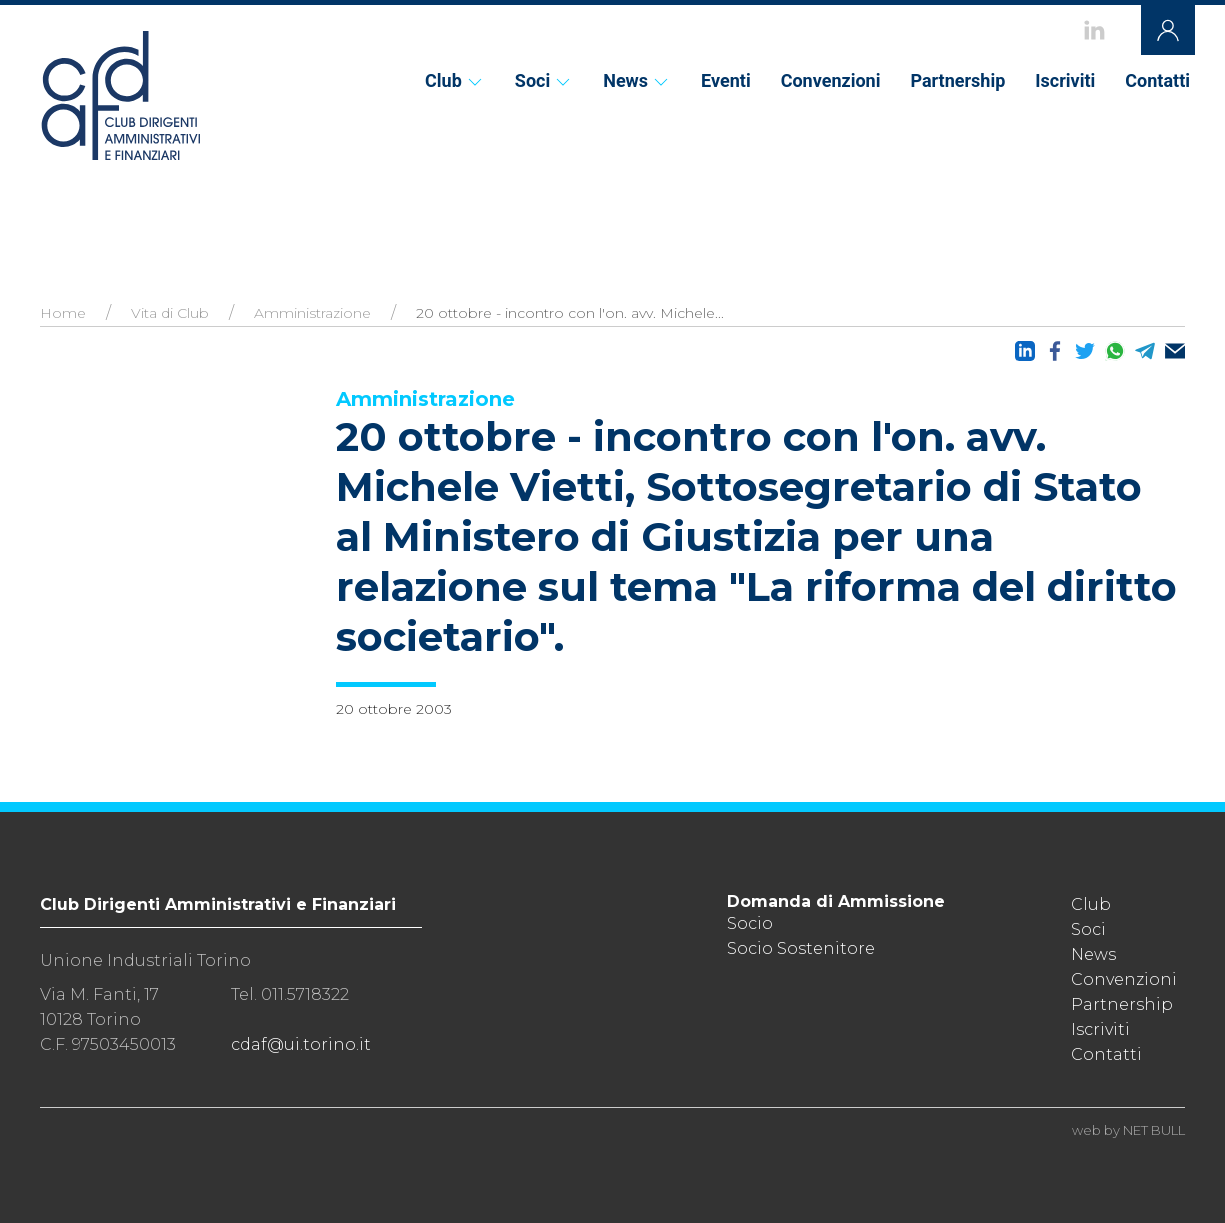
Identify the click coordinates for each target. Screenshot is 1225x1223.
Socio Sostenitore (801, 948)
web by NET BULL (1128, 1130)
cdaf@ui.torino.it (301, 1044)
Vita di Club (170, 313)
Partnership (957, 80)
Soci (544, 80)
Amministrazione (312, 313)
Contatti (1157, 80)
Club (455, 80)
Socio (750, 923)
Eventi (726, 80)
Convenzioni (831, 80)
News (637, 80)
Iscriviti (1065, 80)
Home (63, 313)
